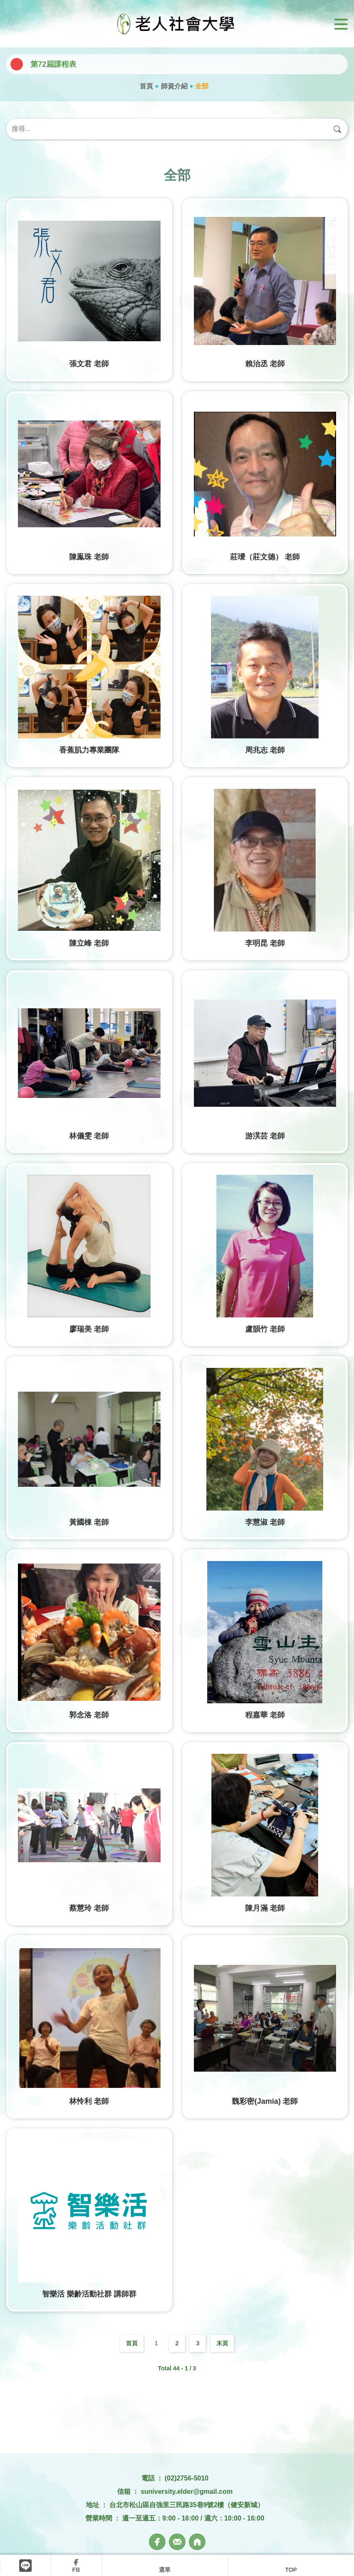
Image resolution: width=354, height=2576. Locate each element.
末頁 (222, 2343)
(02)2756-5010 (186, 2478)
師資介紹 (174, 86)
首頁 (146, 86)
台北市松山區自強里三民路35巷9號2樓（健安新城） (186, 2504)
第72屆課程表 (53, 64)
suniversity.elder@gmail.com (187, 2491)
